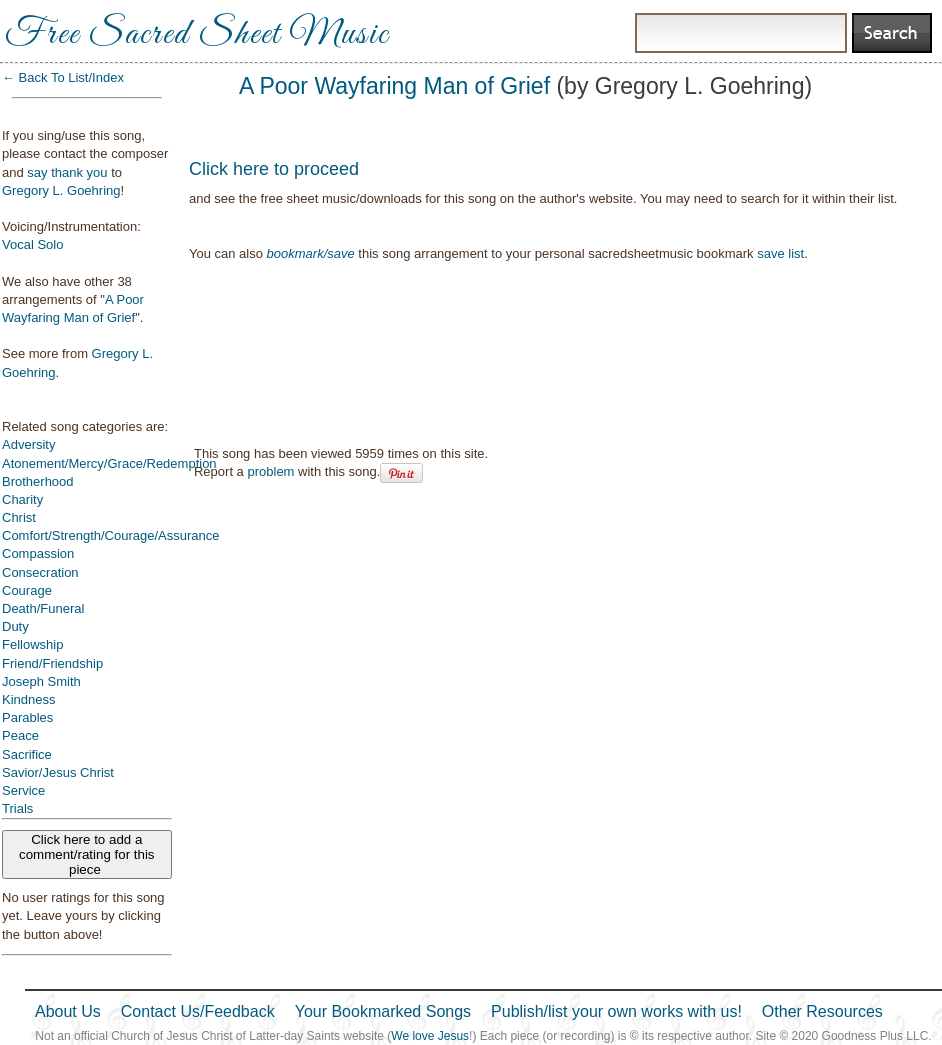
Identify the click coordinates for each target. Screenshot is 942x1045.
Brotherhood (38, 481)
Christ (19, 517)
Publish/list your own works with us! (616, 1011)
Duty (15, 626)
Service (23, 790)
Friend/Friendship (52, 663)
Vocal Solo (32, 244)
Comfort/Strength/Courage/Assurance (111, 535)
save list (780, 253)
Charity (22, 499)
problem (270, 471)
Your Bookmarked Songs (383, 1011)
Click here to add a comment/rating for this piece (87, 854)
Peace (20, 735)
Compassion (38, 553)
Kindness (28, 699)
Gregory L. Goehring (61, 190)
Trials (17, 808)
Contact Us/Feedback (198, 1011)
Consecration (40, 572)
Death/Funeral (43, 608)
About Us (68, 1011)
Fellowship (32, 644)
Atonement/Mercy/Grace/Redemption (109, 463)
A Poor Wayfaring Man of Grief (394, 86)
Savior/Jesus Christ (58, 772)
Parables (27, 717)
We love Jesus (430, 1036)
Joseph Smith (41, 681)
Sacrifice (27, 754)
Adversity (28, 444)
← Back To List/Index (63, 77)
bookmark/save (311, 253)
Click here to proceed (274, 169)
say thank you (67, 172)
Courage (27, 590)
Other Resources (822, 1011)
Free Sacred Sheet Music (197, 35)
